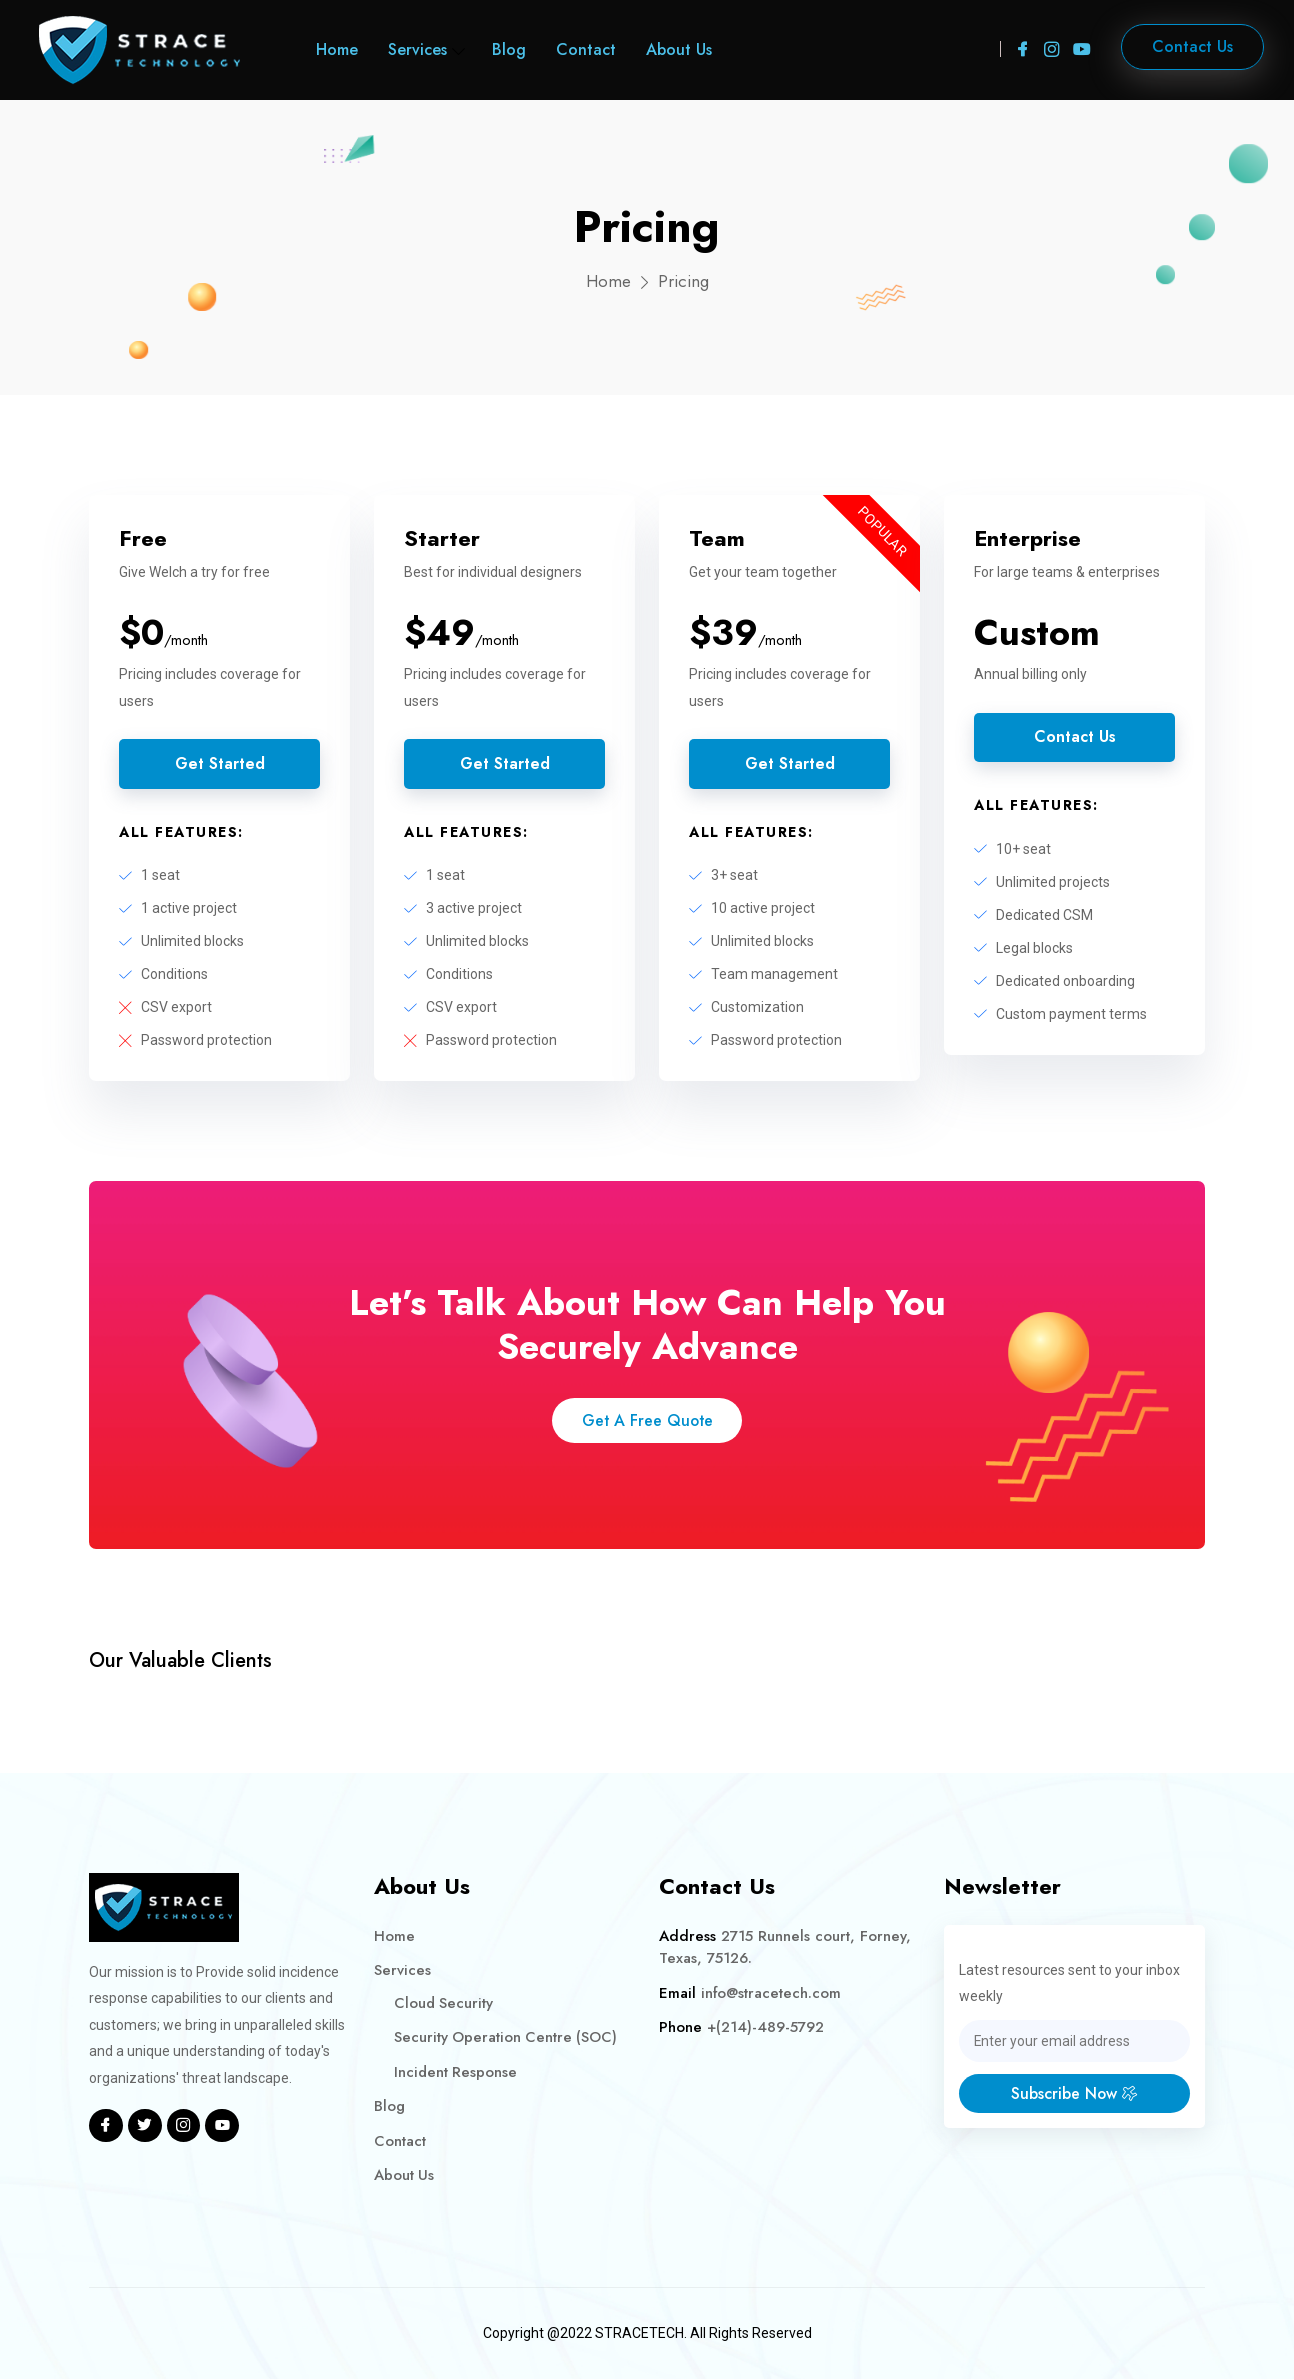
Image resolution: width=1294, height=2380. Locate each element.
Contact (586, 49)
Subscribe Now (1075, 2094)
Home (337, 49)
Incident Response (456, 2073)
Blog (509, 49)
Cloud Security (444, 2004)
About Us (679, 49)
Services (417, 49)
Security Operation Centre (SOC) (507, 2039)
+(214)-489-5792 (765, 2029)
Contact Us (1075, 737)
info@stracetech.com (772, 1994)
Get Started (219, 764)
